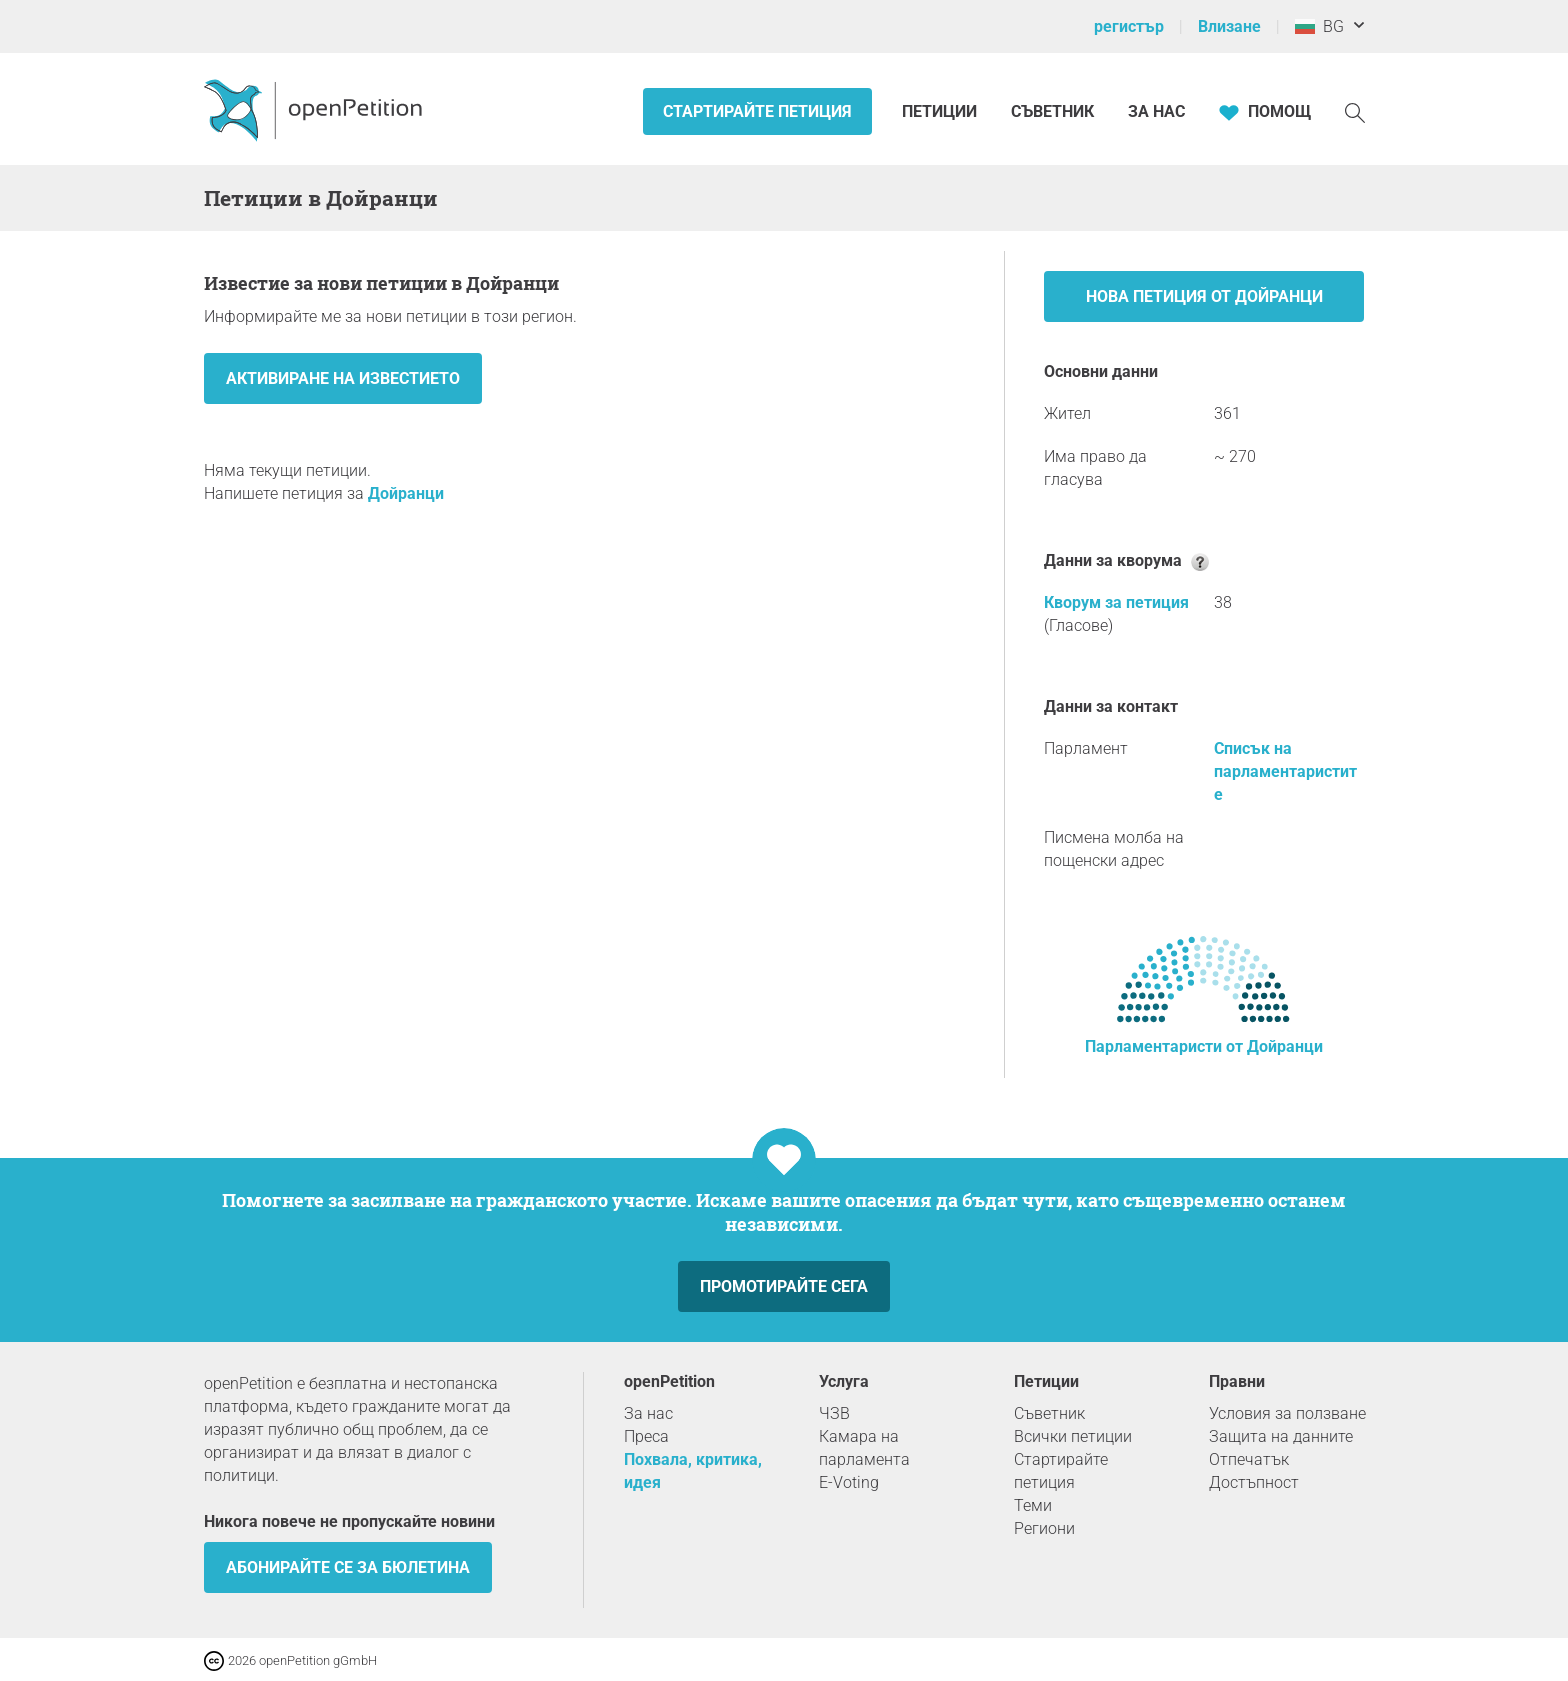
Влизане (1229, 26)
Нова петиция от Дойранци (1204, 296)
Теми (1033, 1505)
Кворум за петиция (1116, 602)
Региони (1044, 1528)
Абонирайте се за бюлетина (348, 1567)
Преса (646, 1436)
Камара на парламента (864, 1448)
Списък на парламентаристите (1285, 771)
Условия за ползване (1287, 1413)
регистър (1129, 26)
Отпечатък (1249, 1459)
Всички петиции (1073, 1436)
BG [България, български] (1319, 26)
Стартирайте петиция (757, 111)
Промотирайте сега (784, 1286)
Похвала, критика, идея (693, 1471)
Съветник (1052, 111)
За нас (1156, 111)
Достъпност (1254, 1482)
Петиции (941, 111)
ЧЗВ (834, 1413)
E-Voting (849, 1482)
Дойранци (406, 493)
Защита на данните (1281, 1436)
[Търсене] (1355, 111)
